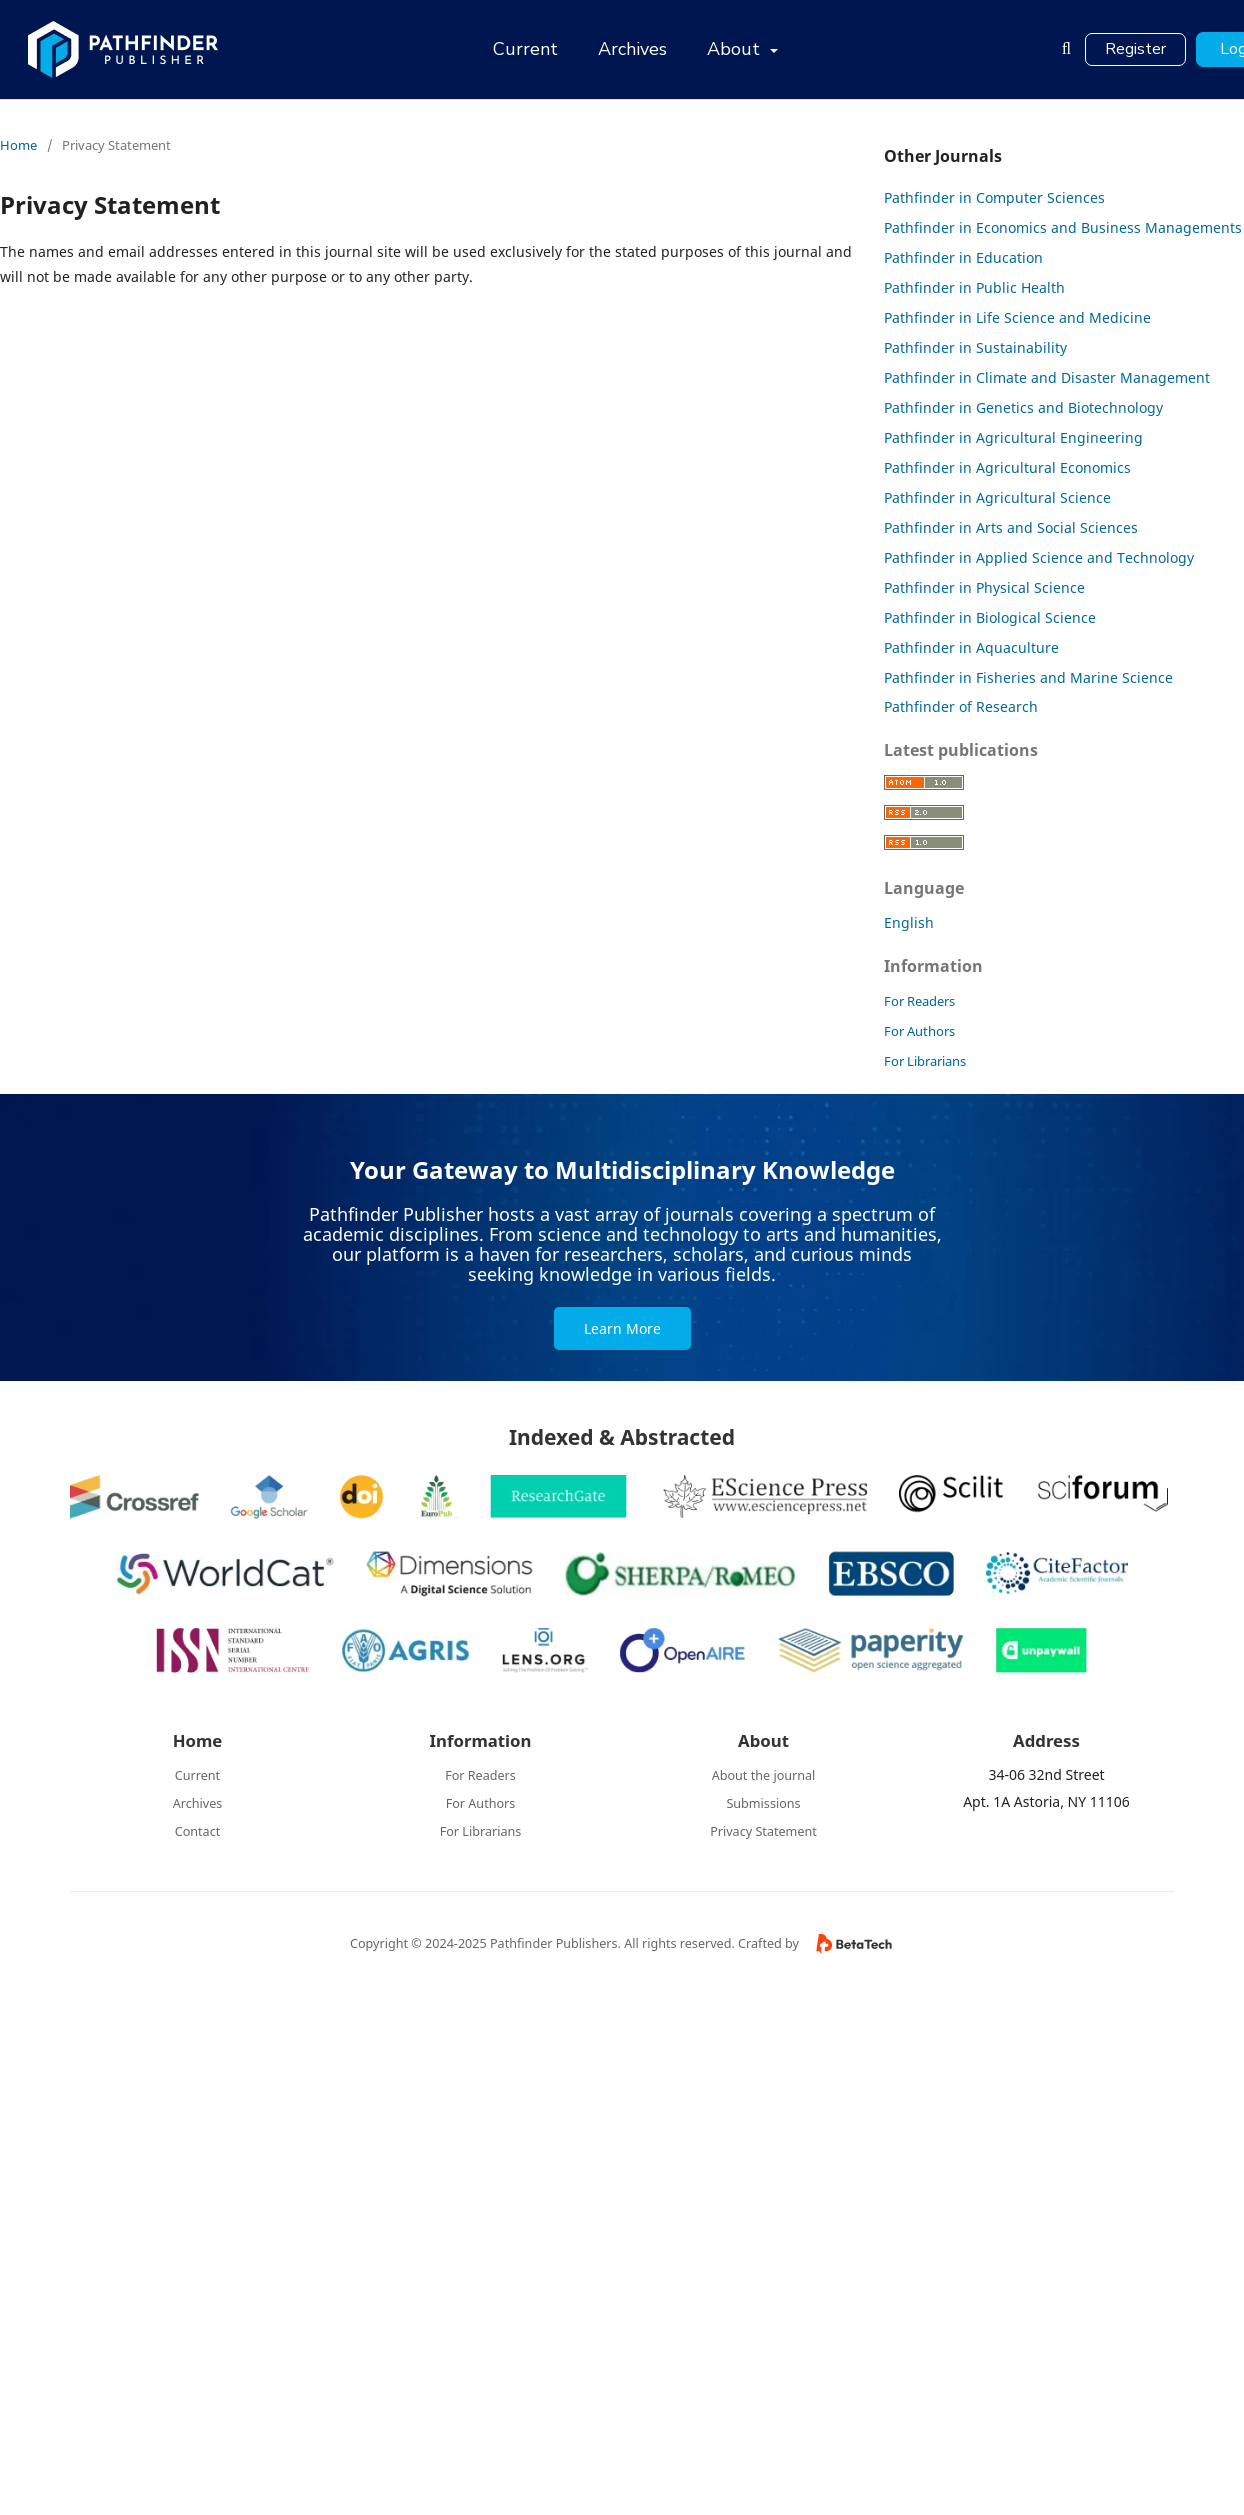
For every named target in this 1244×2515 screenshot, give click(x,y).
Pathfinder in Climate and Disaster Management (1047, 377)
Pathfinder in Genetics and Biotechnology (1023, 407)
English (909, 922)
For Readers (919, 1001)
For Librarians (925, 1061)
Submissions (763, 1803)
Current (525, 49)
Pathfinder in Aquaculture (971, 647)
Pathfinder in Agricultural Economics (1007, 467)
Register (1135, 49)
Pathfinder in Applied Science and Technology (1039, 557)
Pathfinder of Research (961, 706)
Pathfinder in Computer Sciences (994, 197)
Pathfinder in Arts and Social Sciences (1011, 527)
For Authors (919, 1031)
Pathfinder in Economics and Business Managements (1063, 227)
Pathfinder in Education (963, 257)
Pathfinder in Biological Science (990, 617)
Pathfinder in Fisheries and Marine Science (1028, 677)
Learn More (622, 1328)
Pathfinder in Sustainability (975, 347)
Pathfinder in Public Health (974, 287)
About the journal (764, 1775)
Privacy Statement (763, 1831)
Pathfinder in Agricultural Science (997, 497)
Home (18, 145)
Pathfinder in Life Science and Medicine (1017, 317)
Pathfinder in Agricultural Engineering (1013, 437)
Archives (632, 49)
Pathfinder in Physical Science (984, 587)
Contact (198, 1831)
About (736, 49)
